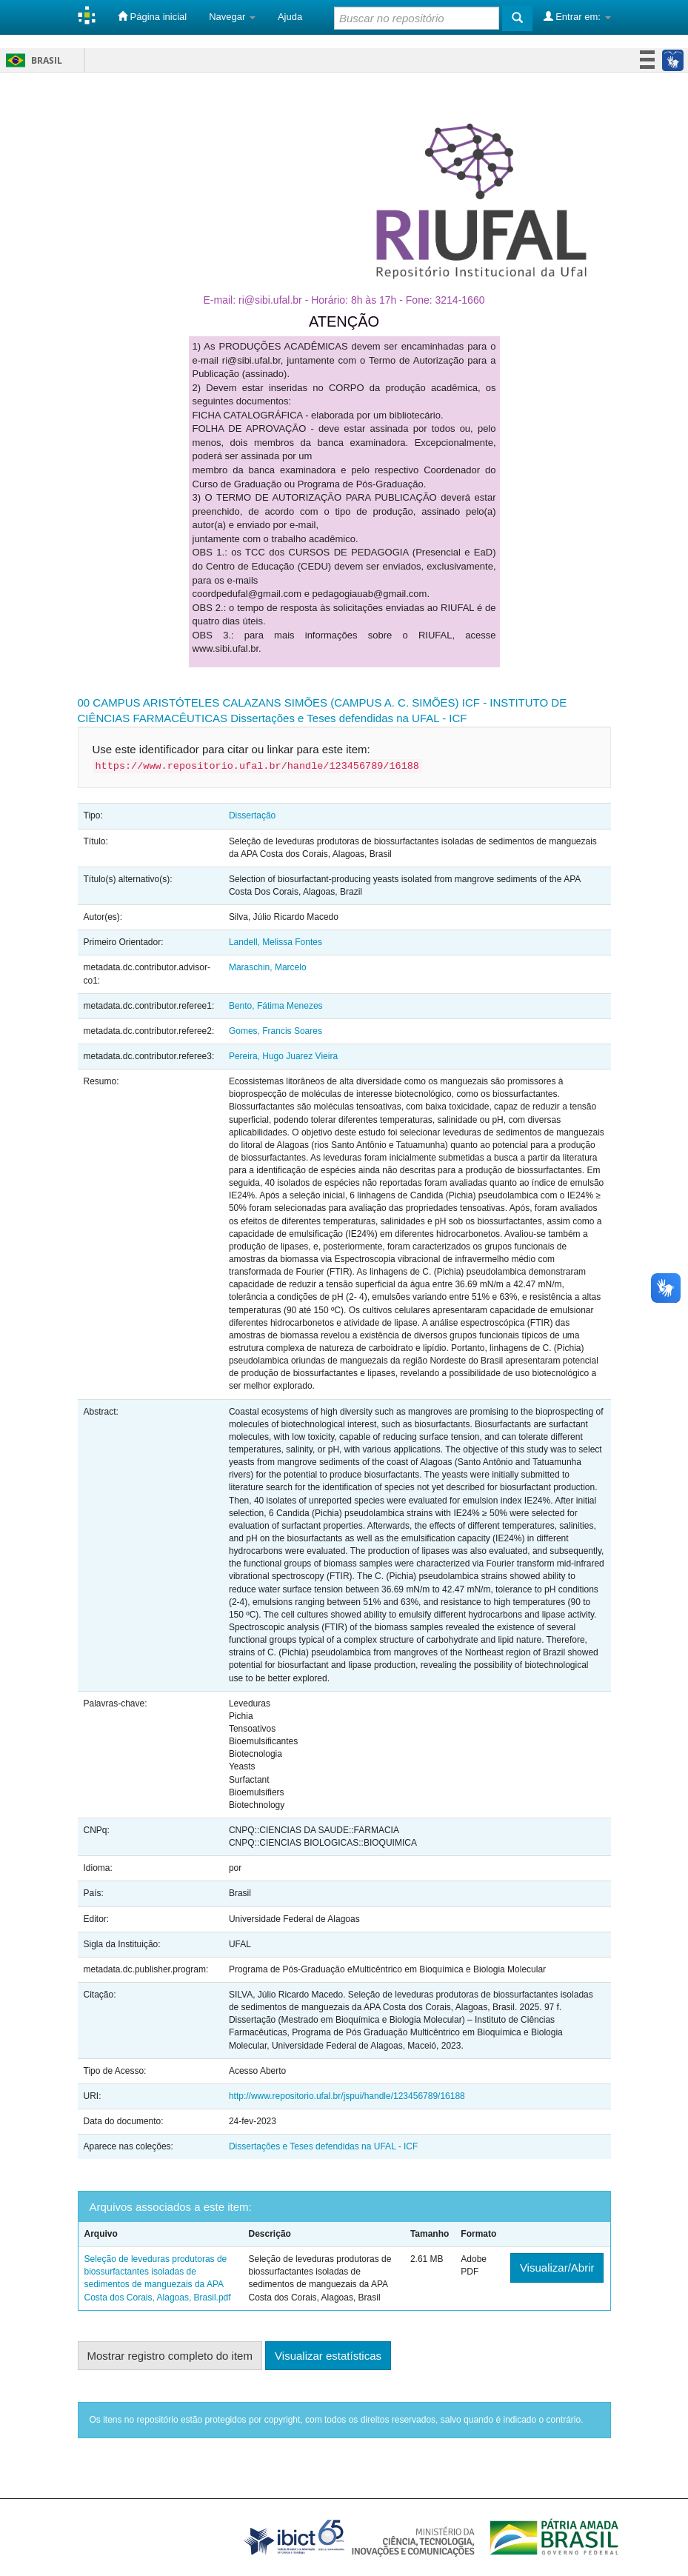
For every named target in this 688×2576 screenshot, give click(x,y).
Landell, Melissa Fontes (275, 942)
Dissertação (252, 815)
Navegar (232, 16)
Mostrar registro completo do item (170, 2355)
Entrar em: (577, 16)
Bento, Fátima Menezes (276, 1006)
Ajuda (290, 16)
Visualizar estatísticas (328, 2355)
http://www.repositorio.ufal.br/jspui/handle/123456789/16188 (347, 2096)
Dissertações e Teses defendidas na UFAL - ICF (348, 718)
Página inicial (152, 16)
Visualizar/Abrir (557, 2267)
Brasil (31, 60)
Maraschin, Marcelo (268, 967)
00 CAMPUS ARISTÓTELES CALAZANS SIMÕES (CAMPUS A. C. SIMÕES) (268, 702)
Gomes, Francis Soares (275, 1031)
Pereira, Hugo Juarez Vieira (283, 1056)
